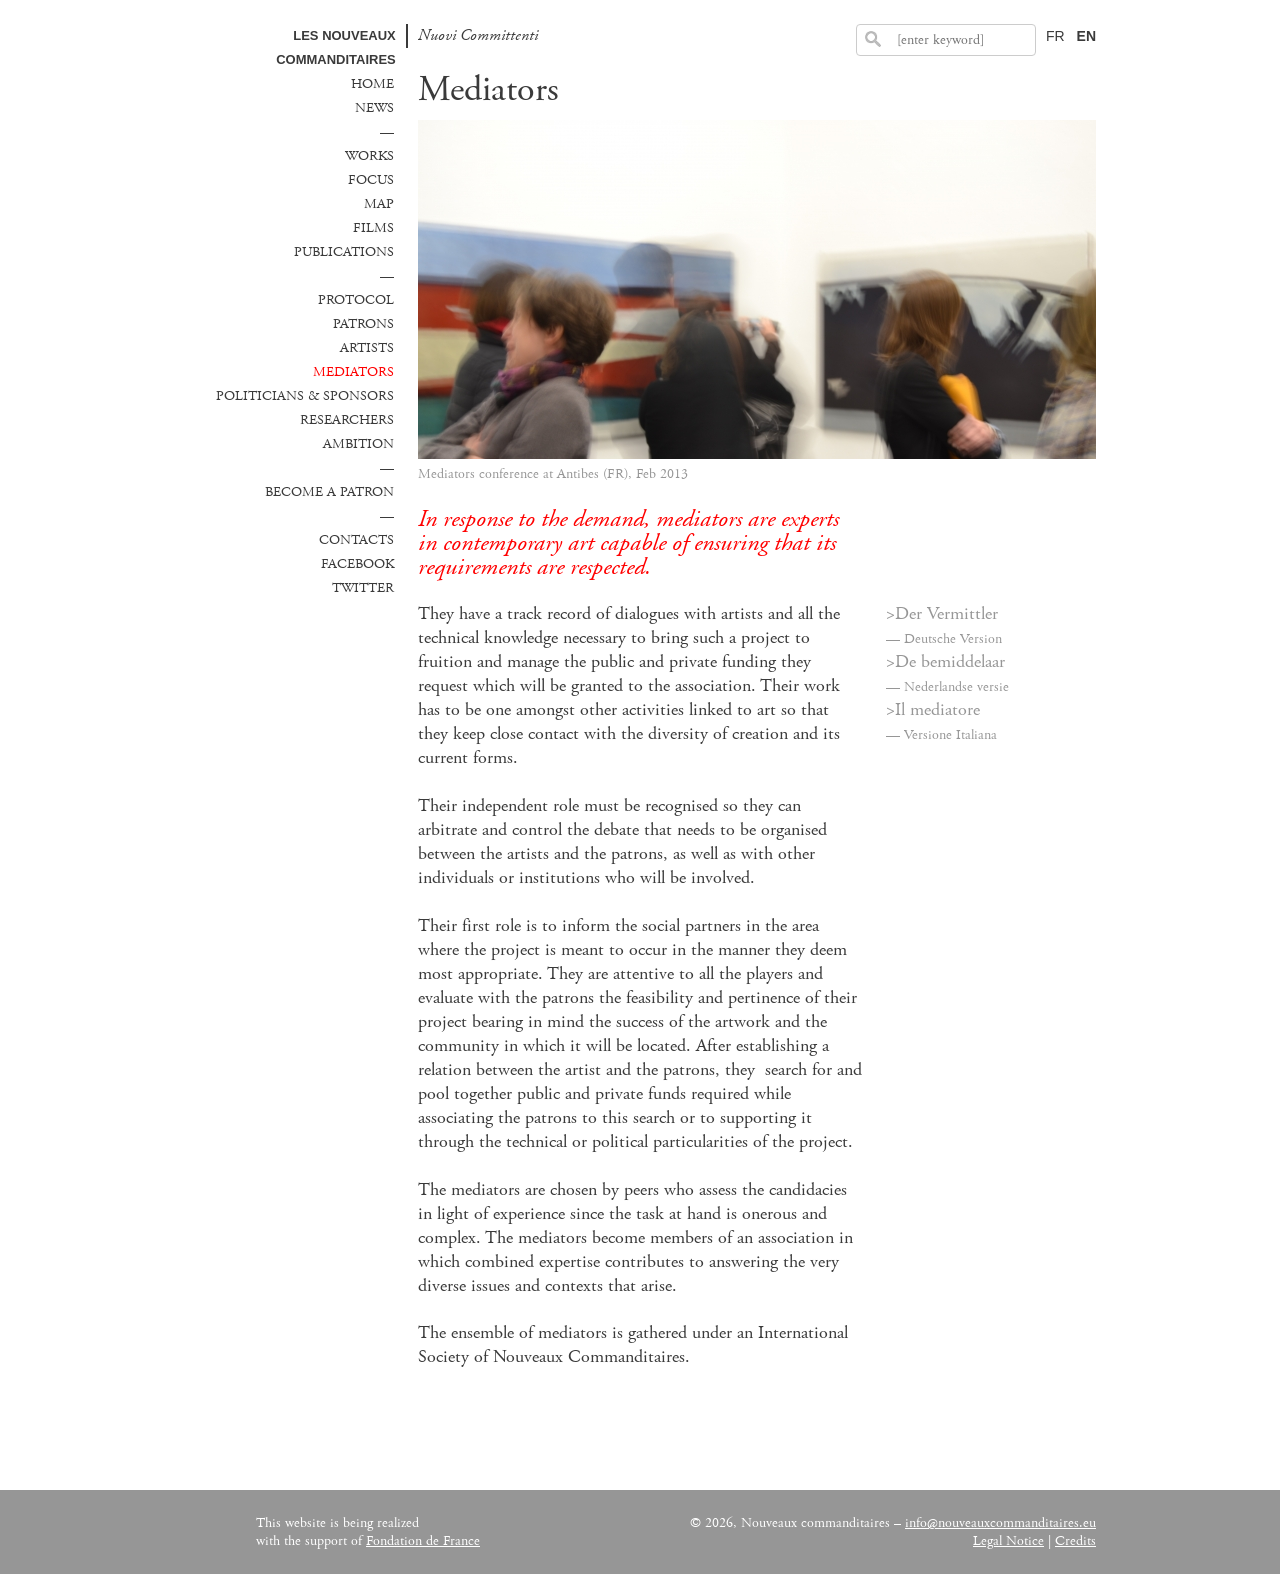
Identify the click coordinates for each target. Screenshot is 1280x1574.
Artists (367, 348)
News (374, 108)
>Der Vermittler (942, 614)
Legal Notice (1008, 1541)
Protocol (356, 300)
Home (372, 84)
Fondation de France (423, 1541)
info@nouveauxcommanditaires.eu (1000, 1523)
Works (369, 156)
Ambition (358, 444)
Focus (371, 180)
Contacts (356, 540)
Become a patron (329, 492)
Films (373, 228)
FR (1055, 36)
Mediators (353, 372)
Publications (344, 252)
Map (379, 204)
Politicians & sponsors (305, 396)
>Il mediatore (933, 710)
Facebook (357, 564)
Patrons (363, 324)
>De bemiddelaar (945, 662)
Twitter (363, 588)
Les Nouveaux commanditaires (336, 47)
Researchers (347, 420)
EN (1086, 36)
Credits (1075, 1541)
